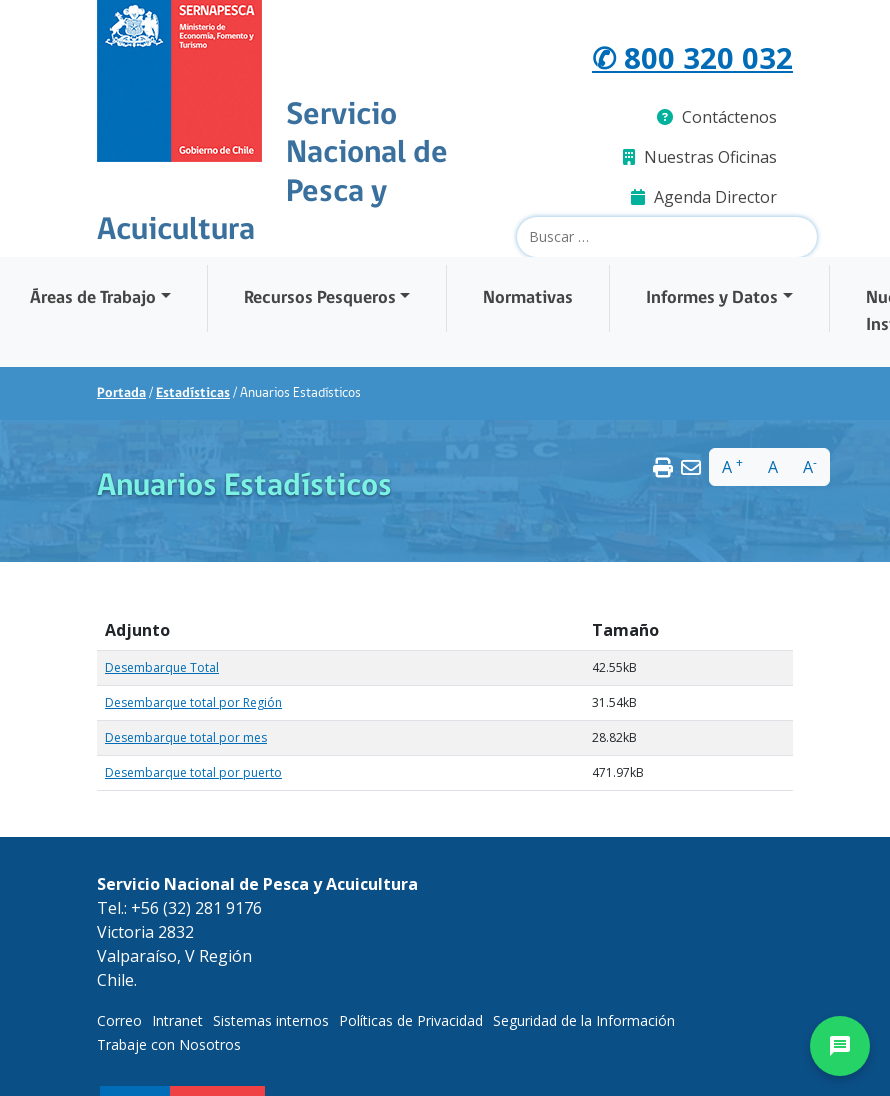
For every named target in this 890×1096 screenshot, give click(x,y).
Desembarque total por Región (193, 702)
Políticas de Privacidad (411, 1020)
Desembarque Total (162, 667)
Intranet (177, 1020)
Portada (121, 393)
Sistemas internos (271, 1020)
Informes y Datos (712, 298)
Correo (119, 1020)
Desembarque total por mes (186, 737)
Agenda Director (704, 197)
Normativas (528, 298)
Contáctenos (717, 117)
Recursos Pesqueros (320, 298)
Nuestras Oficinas (700, 157)
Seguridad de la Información (584, 1020)
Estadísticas (193, 393)
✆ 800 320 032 (692, 58)
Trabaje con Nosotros (169, 1044)
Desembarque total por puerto (193, 772)
